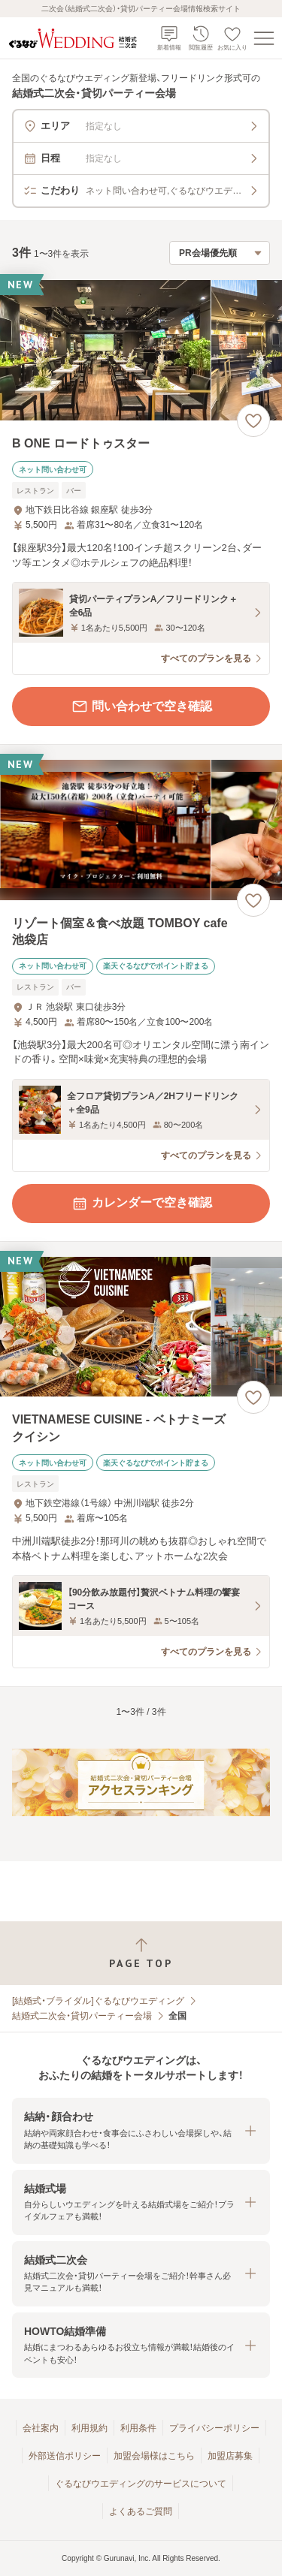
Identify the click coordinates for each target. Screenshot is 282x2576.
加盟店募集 (230, 2456)
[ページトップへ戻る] (141, 1953)
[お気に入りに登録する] (253, 420)
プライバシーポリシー (214, 2428)
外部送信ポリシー (65, 2456)
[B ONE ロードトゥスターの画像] (141, 350)
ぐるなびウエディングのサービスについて (140, 2483)
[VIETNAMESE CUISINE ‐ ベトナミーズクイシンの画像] (141, 1327)
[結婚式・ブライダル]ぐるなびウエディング (98, 2001)
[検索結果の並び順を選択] (219, 253)
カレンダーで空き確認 (141, 1204)
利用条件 (138, 2428)
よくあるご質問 (140, 2511)
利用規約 (89, 2428)
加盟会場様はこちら (154, 2456)
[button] (141, 2130)
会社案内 (41, 2428)
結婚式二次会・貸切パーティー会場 (82, 2016)
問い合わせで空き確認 (141, 706)
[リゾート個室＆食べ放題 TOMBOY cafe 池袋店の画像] (141, 830)
